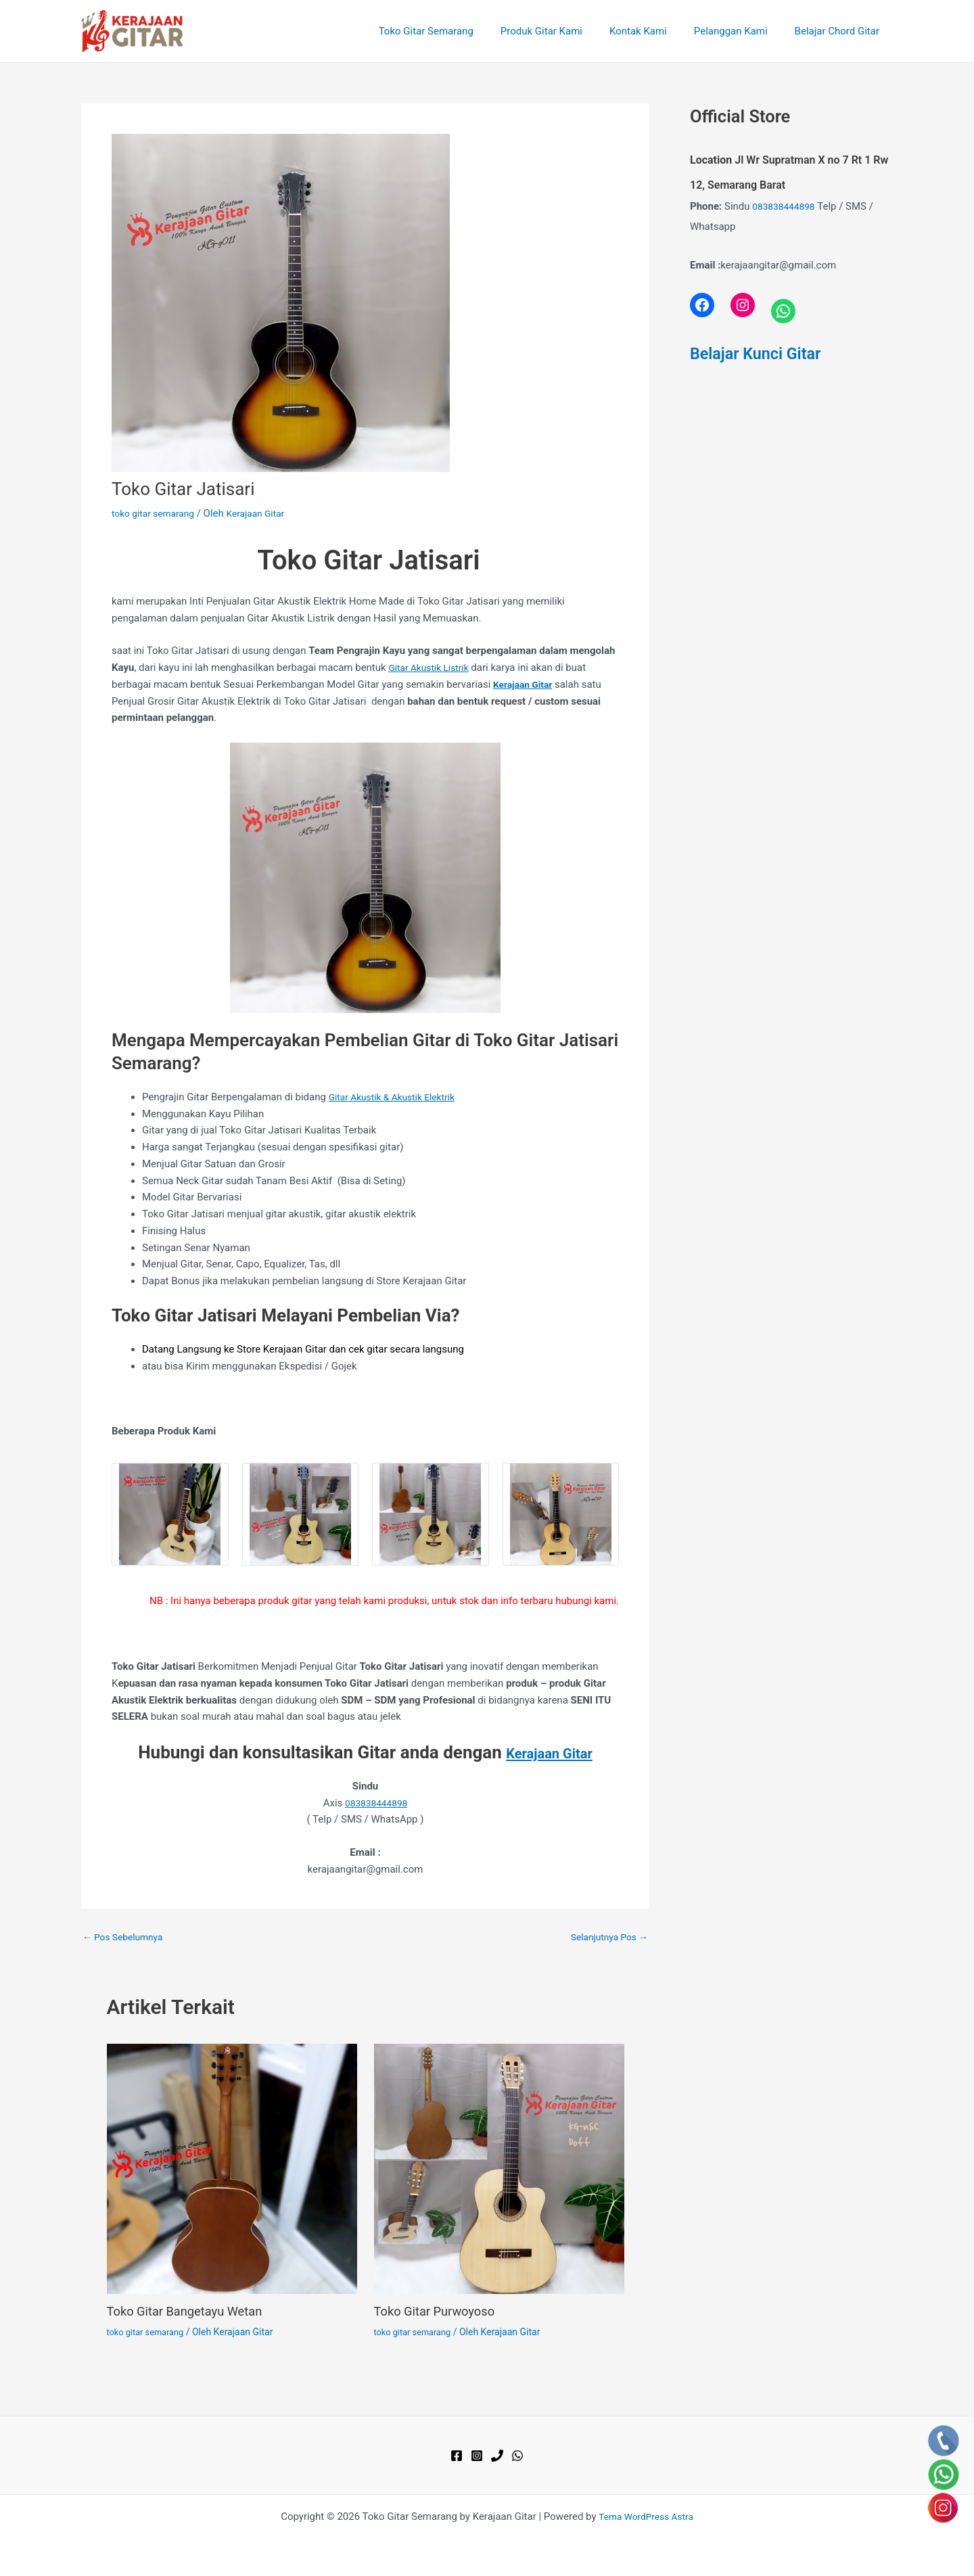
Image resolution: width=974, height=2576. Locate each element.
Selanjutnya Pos (605, 1937)
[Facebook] (456, 2456)
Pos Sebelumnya (126, 1937)
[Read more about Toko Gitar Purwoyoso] (499, 2168)
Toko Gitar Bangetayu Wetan (192, 2311)
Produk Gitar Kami (565, 31)
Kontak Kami (655, 31)
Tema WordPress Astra (645, 2516)
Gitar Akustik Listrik (432, 667)
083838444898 (376, 1803)
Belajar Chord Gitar (840, 31)
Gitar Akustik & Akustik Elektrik (398, 1097)
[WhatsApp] (517, 2456)
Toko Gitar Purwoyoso (440, 2311)
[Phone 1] (497, 2456)
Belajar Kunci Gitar (761, 353)
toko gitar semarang (157, 513)
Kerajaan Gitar (549, 1752)
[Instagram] (477, 2456)
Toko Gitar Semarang (456, 31)
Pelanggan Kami (741, 31)
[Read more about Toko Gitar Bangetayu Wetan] (232, 2168)
